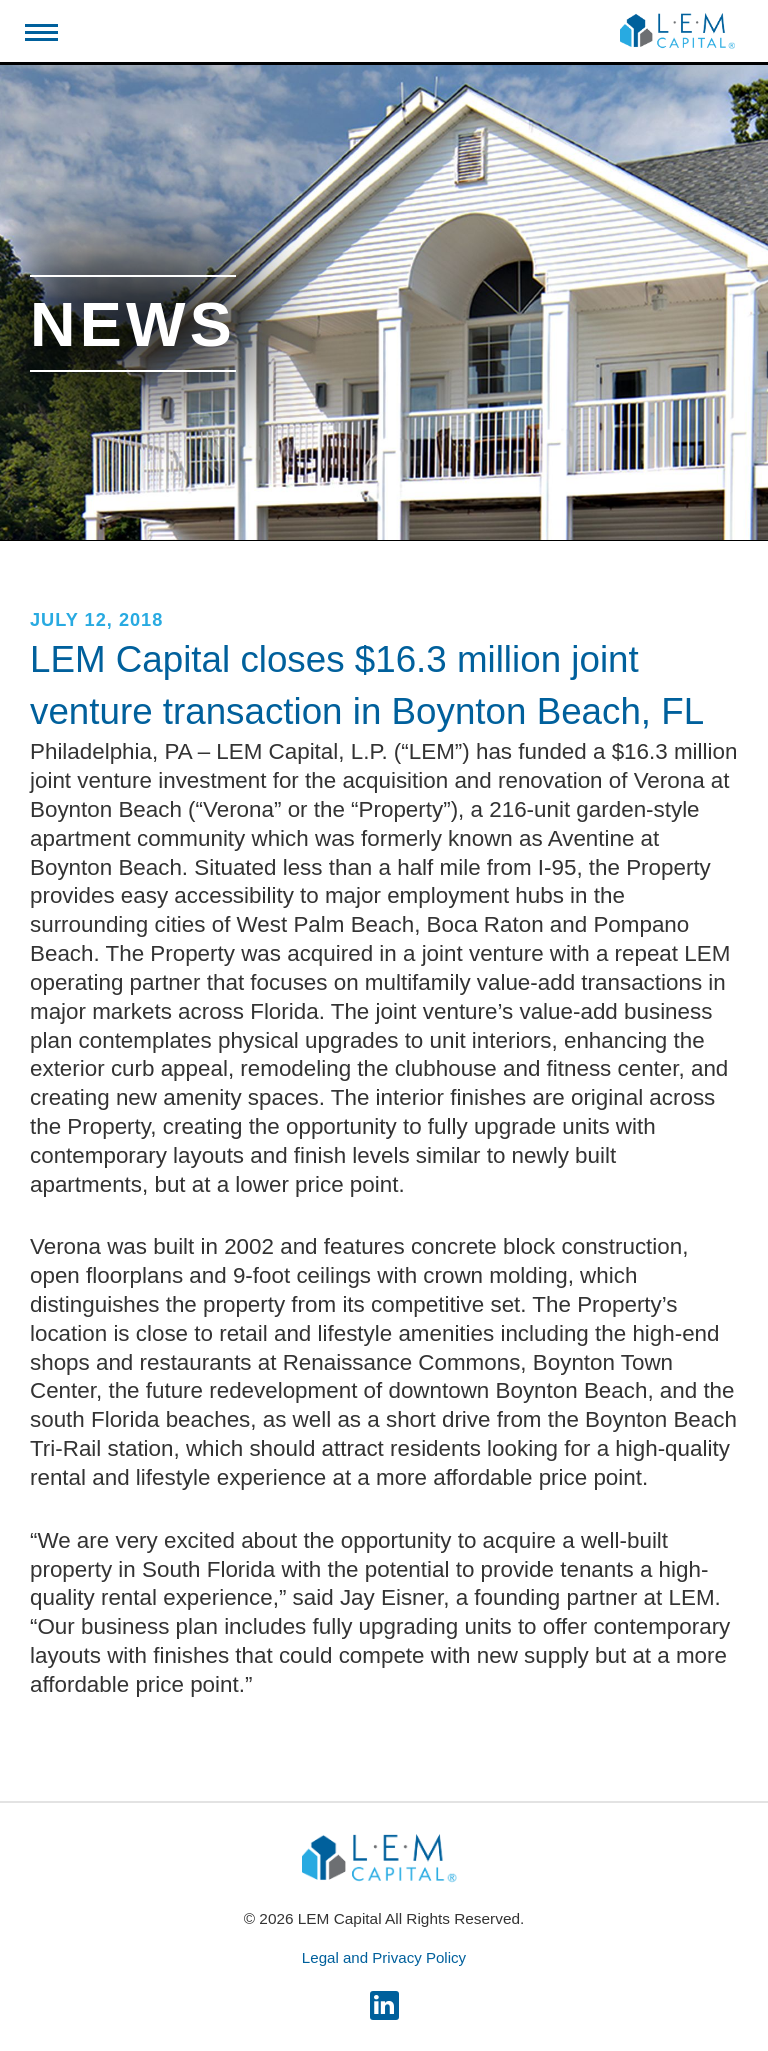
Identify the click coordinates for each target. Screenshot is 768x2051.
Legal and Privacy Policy (384, 1957)
